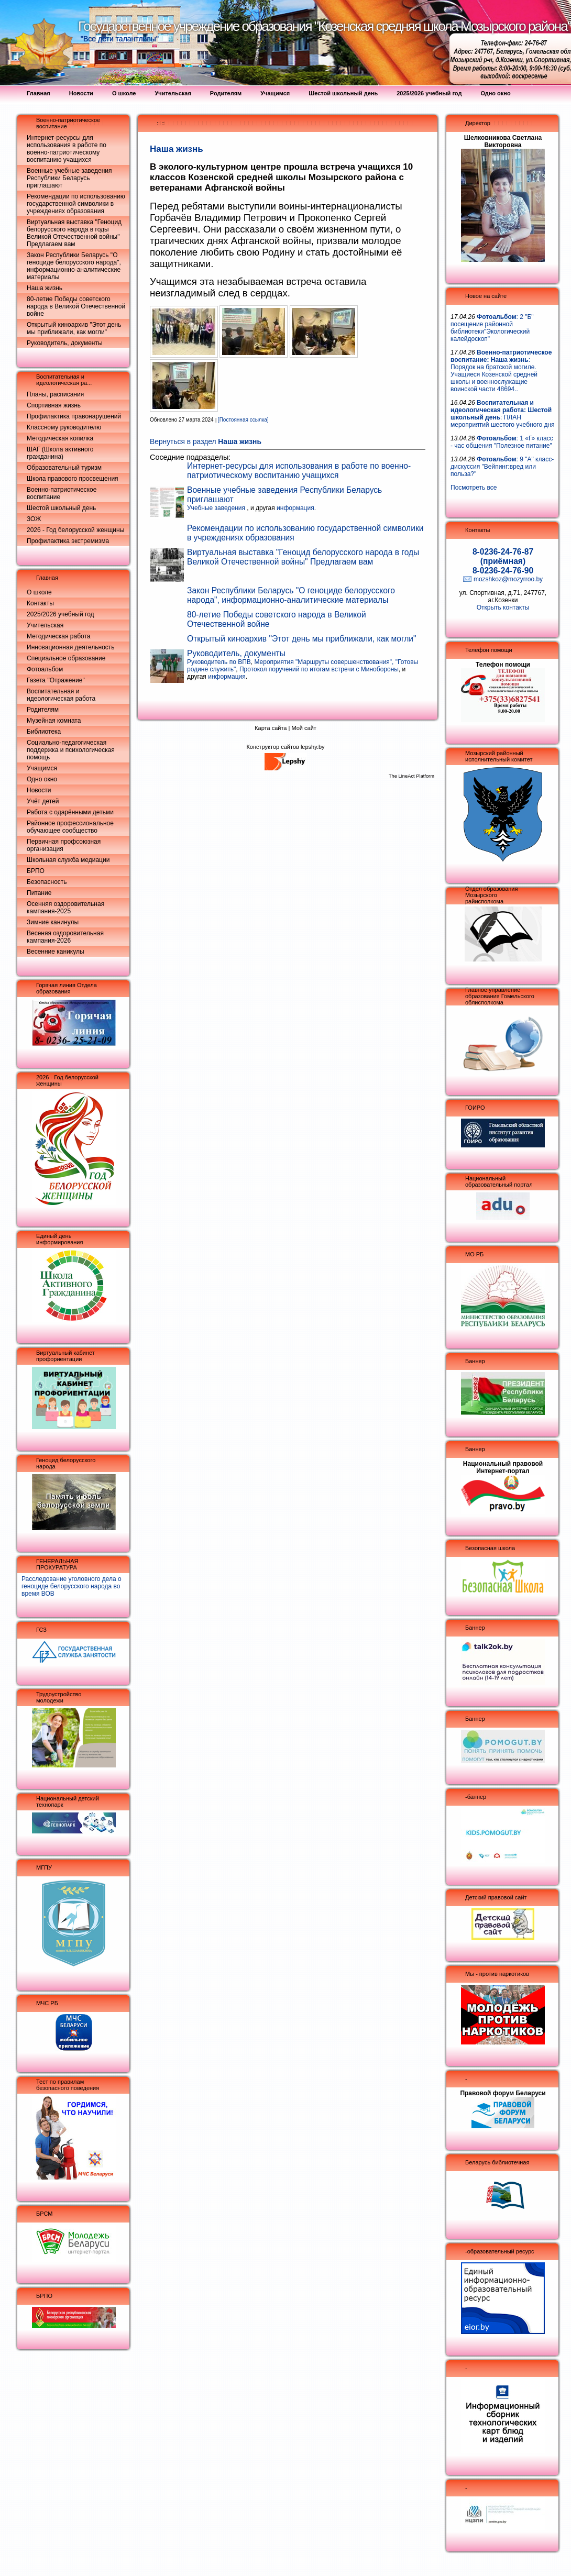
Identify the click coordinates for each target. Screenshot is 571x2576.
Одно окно (42, 779)
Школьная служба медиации (68, 860)
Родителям (43, 709)
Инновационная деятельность (71, 647)
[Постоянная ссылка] (243, 420)
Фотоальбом (45, 669)
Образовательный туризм (64, 467)
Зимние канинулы (53, 922)
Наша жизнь (44, 288)
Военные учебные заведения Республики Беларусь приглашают (69, 178)
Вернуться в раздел (205, 442)
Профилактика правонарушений (74, 416)
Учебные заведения (217, 508)
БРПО (36, 871)
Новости (39, 790)
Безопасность (47, 882)
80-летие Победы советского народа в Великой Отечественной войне (76, 306)
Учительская (45, 625)
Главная (47, 577)
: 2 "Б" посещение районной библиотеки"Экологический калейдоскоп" (492, 327)
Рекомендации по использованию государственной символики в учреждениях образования (76, 204)
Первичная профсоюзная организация (64, 845)
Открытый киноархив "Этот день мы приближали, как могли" (74, 328)
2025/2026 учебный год (60, 614)
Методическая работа (59, 636)
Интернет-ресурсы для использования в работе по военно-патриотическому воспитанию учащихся (66, 148)
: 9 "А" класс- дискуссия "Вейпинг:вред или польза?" (502, 467)
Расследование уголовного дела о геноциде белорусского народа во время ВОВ (71, 1586)
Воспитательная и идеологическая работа (61, 695)
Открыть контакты (503, 607)
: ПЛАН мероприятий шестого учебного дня (503, 413)
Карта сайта (271, 728)
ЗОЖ (34, 519)
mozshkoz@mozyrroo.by (508, 579)
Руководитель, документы (65, 343)
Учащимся (42, 768)
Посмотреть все (474, 487)
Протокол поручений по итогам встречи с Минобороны (319, 669)
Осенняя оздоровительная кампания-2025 (65, 907)
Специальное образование (66, 658)
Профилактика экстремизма (68, 541)
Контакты (40, 603)
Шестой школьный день (61, 508)
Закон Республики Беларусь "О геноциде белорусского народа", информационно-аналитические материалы (74, 266)
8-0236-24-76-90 (503, 570)
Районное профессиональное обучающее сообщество (70, 827)
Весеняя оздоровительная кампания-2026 (65, 937)
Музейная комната (54, 720)
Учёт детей (43, 801)
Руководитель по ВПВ (219, 662)
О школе (39, 592)
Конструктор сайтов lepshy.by (285, 747)
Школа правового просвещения (72, 478)
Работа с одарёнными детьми (70, 812)
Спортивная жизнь (54, 405)
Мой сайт (303, 728)
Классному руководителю (64, 427)
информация (295, 508)
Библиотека (44, 731)
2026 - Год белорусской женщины (75, 530)
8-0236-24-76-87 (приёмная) (503, 556)
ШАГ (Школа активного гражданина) (60, 453)
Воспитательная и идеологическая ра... (64, 379)
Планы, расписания (55, 394)
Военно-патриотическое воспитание (61, 493)
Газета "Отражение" (56, 680)
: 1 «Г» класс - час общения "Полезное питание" (502, 442)
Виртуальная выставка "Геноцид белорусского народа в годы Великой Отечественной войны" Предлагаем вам (74, 233)
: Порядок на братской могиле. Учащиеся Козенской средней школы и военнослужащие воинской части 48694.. (501, 371)
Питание (39, 893)
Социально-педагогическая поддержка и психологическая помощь (71, 750)
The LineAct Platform (411, 776)
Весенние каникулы (55, 951)
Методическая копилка (60, 438)
